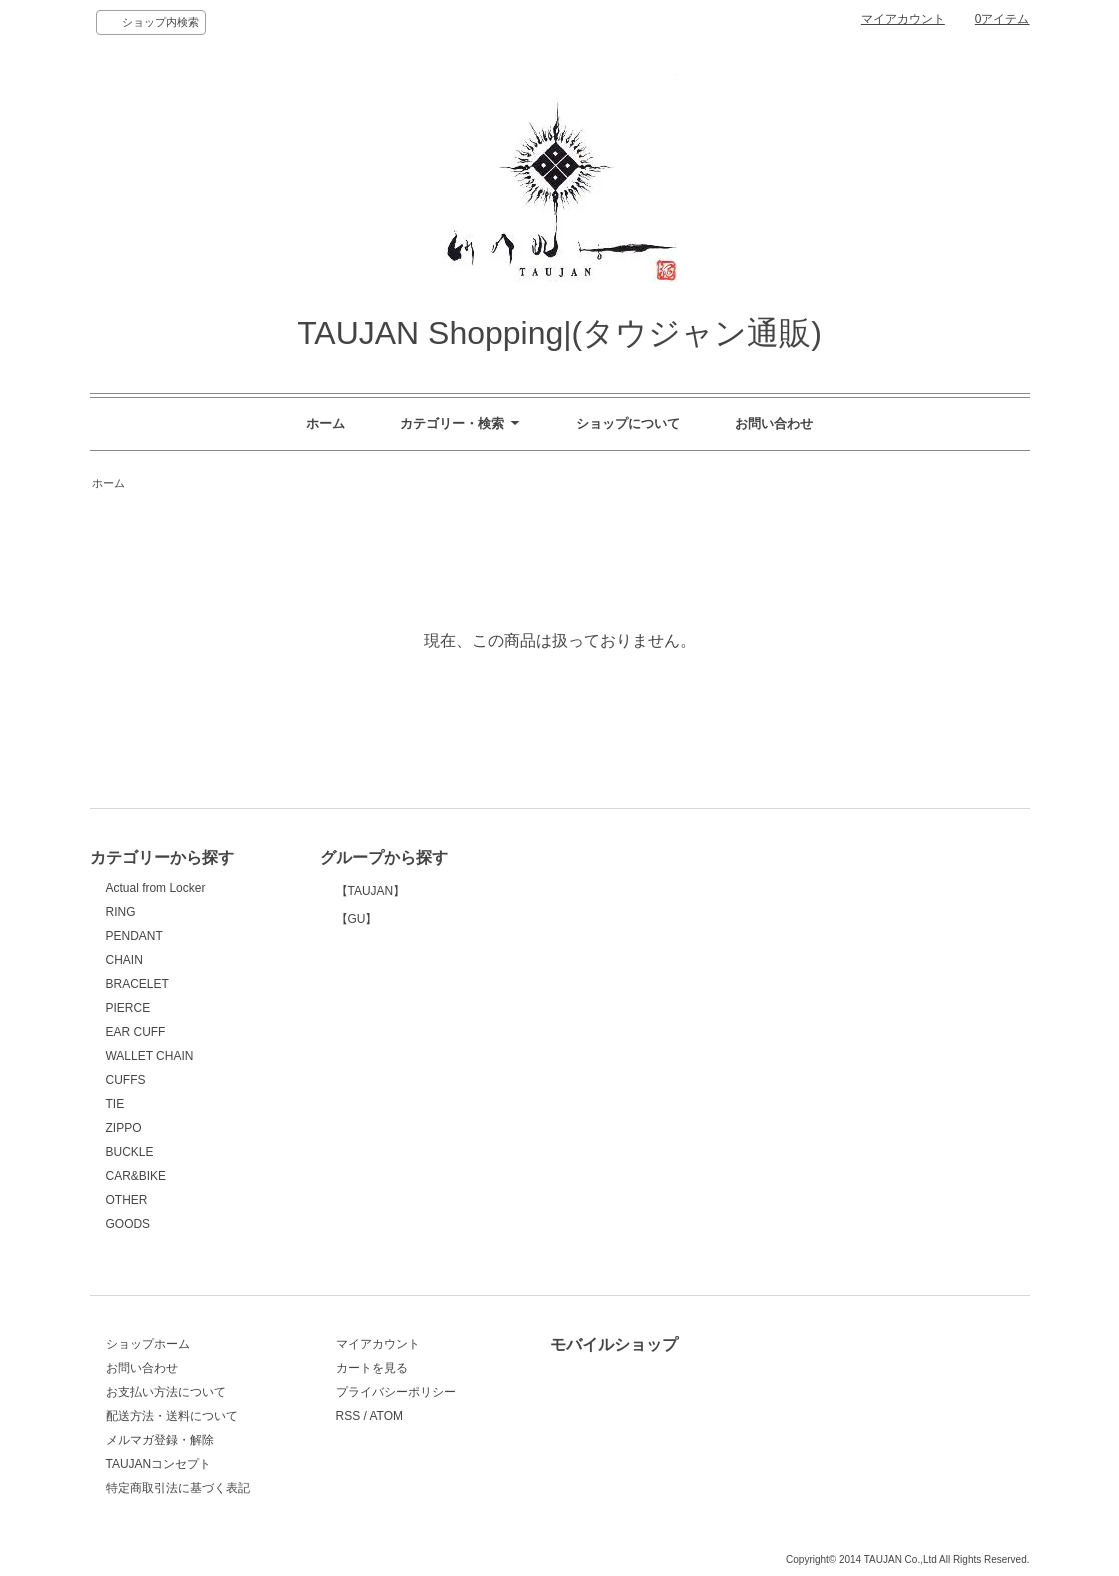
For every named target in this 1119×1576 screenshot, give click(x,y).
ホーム (325, 423)
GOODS (128, 1224)
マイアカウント (903, 19)
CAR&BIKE (136, 1176)
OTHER (127, 1200)
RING (121, 912)
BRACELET (137, 984)
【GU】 (416, 1156)
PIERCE (128, 1008)
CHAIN (124, 960)
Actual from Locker (156, 888)
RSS (348, 1416)
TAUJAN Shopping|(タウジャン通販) (559, 333)
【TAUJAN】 (416, 969)
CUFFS (126, 1080)
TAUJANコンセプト (159, 1464)
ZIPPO (124, 1128)
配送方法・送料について (172, 1416)
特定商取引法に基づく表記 (178, 1488)
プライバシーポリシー (396, 1392)
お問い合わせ (774, 423)
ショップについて (628, 423)
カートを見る (372, 1368)
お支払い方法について (166, 1392)
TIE (115, 1104)
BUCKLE (130, 1152)
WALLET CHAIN (150, 1056)
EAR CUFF (136, 1032)
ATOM (386, 1416)
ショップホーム (148, 1344)
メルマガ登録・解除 (160, 1440)
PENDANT (134, 936)
